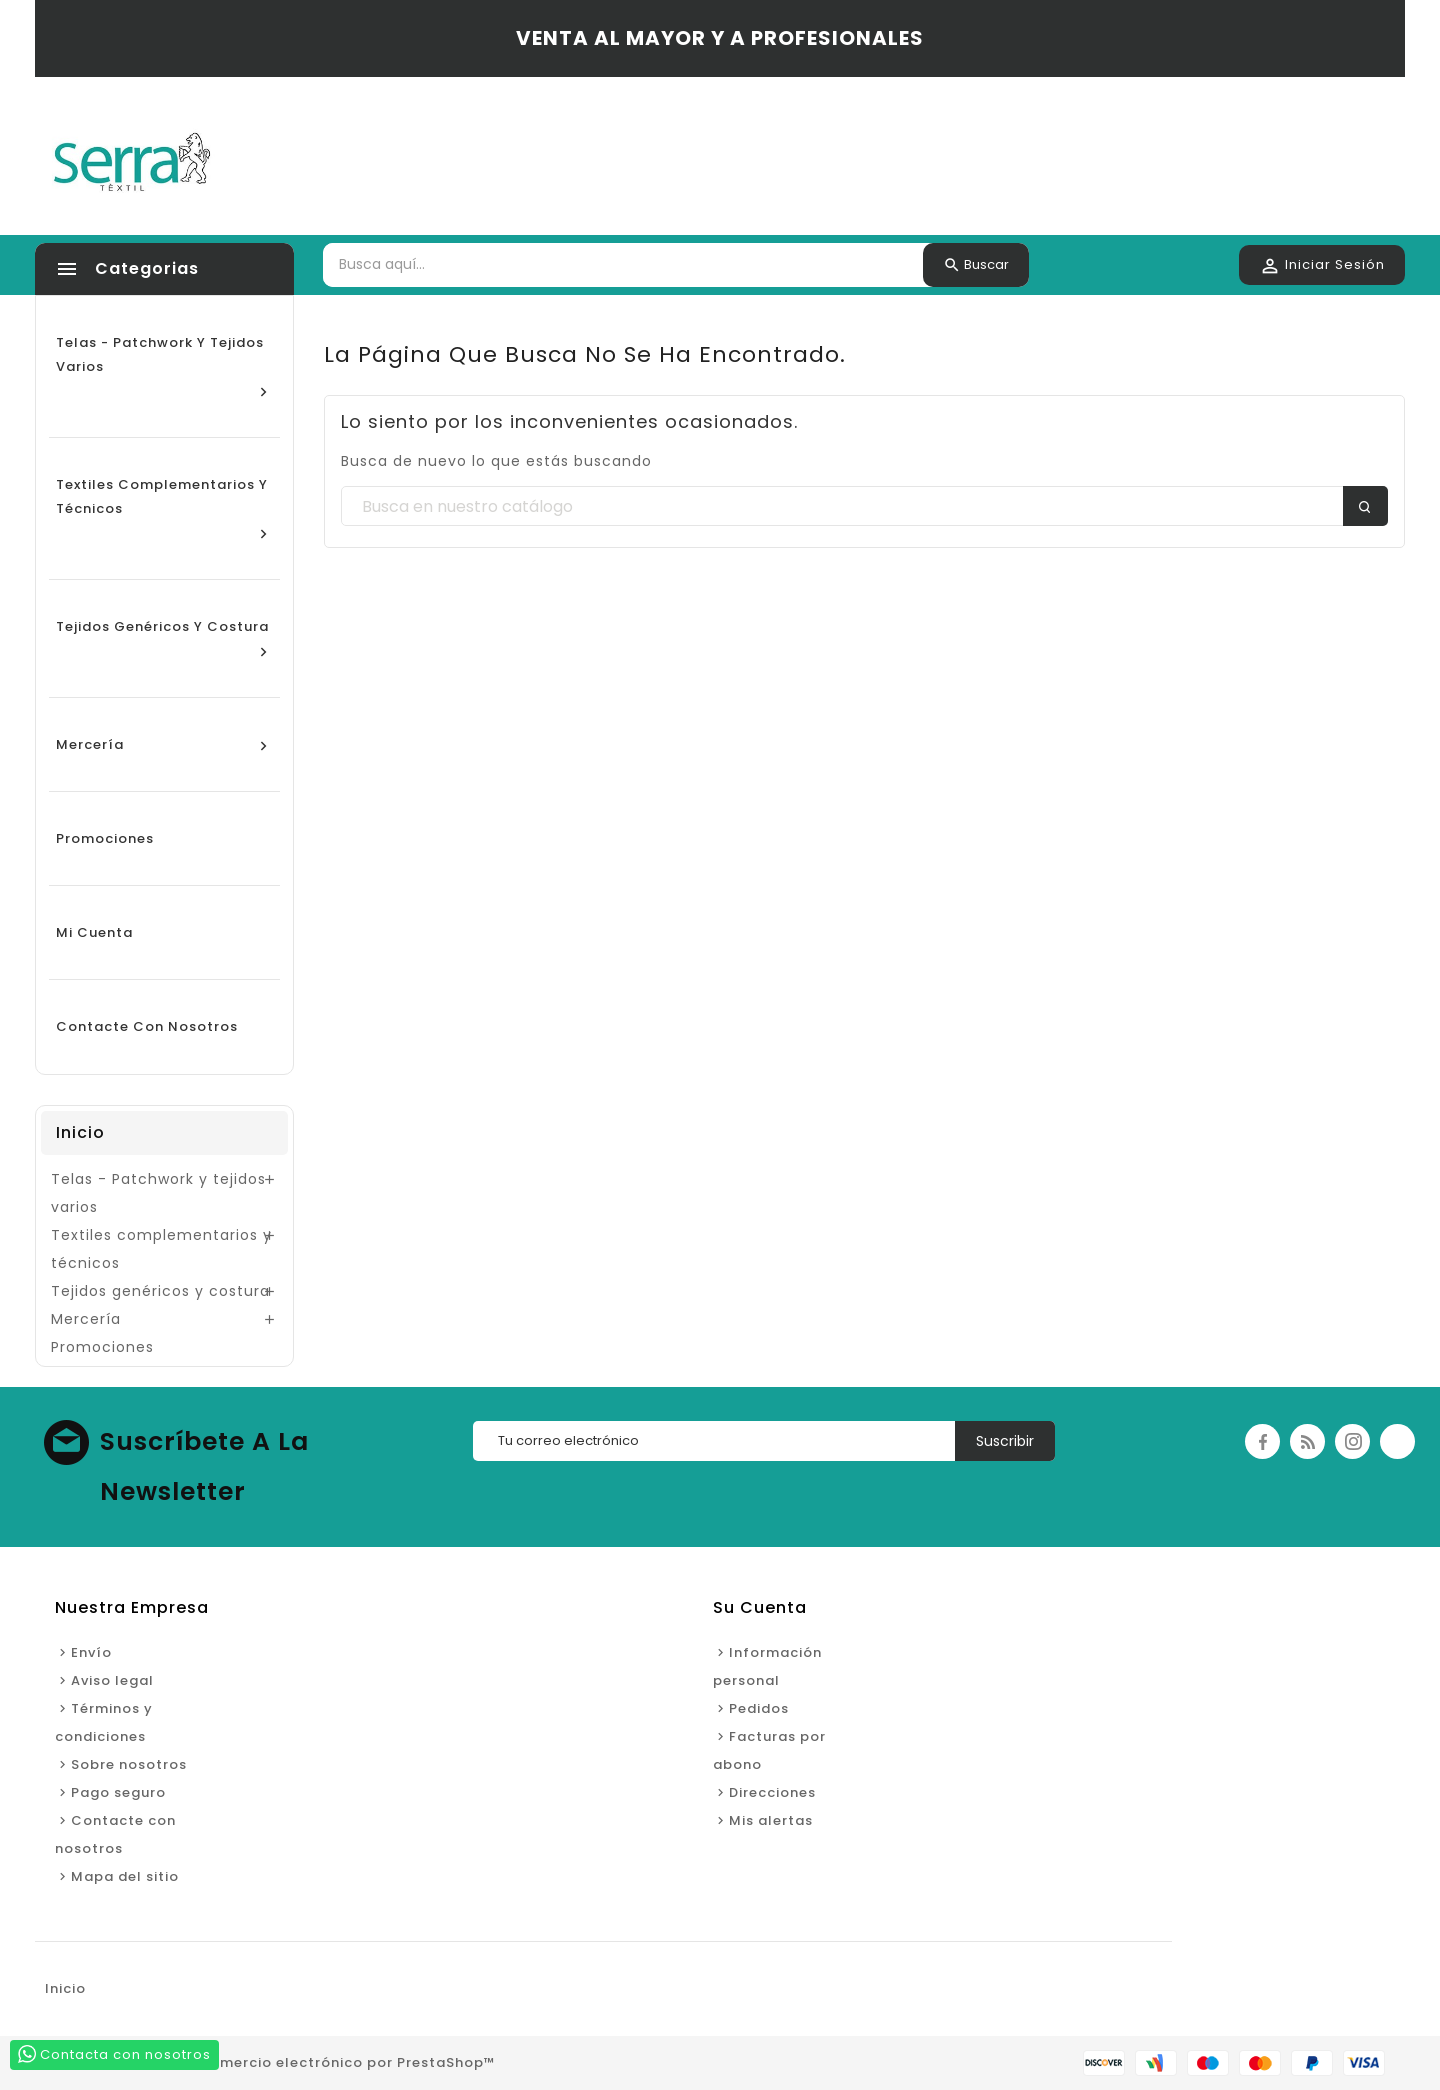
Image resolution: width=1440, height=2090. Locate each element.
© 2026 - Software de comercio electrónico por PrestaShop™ (265, 2062)
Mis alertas (771, 1820)
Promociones (102, 1347)
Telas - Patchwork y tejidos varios (158, 1193)
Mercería (86, 1319)
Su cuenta (760, 1607)
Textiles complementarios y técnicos (161, 1249)
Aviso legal (112, 1680)
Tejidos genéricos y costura (160, 1291)
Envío (91, 1652)
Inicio (80, 1132)
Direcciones (772, 1792)
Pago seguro (118, 1792)
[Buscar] (864, 507)
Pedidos (759, 1708)
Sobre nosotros (129, 1764)
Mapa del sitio (125, 1876)
